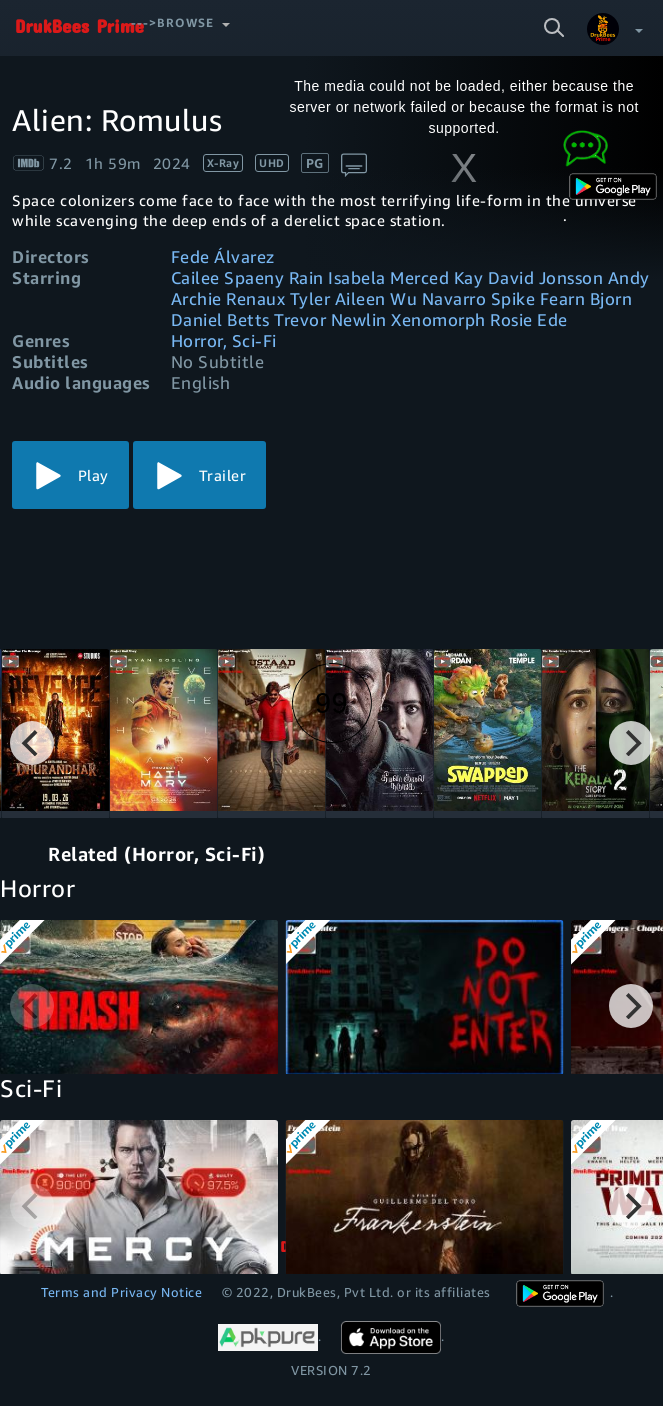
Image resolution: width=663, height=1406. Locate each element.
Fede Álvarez (223, 256)
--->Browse (172, 22)
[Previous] (32, 743)
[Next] (631, 743)
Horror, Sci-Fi (224, 340)
